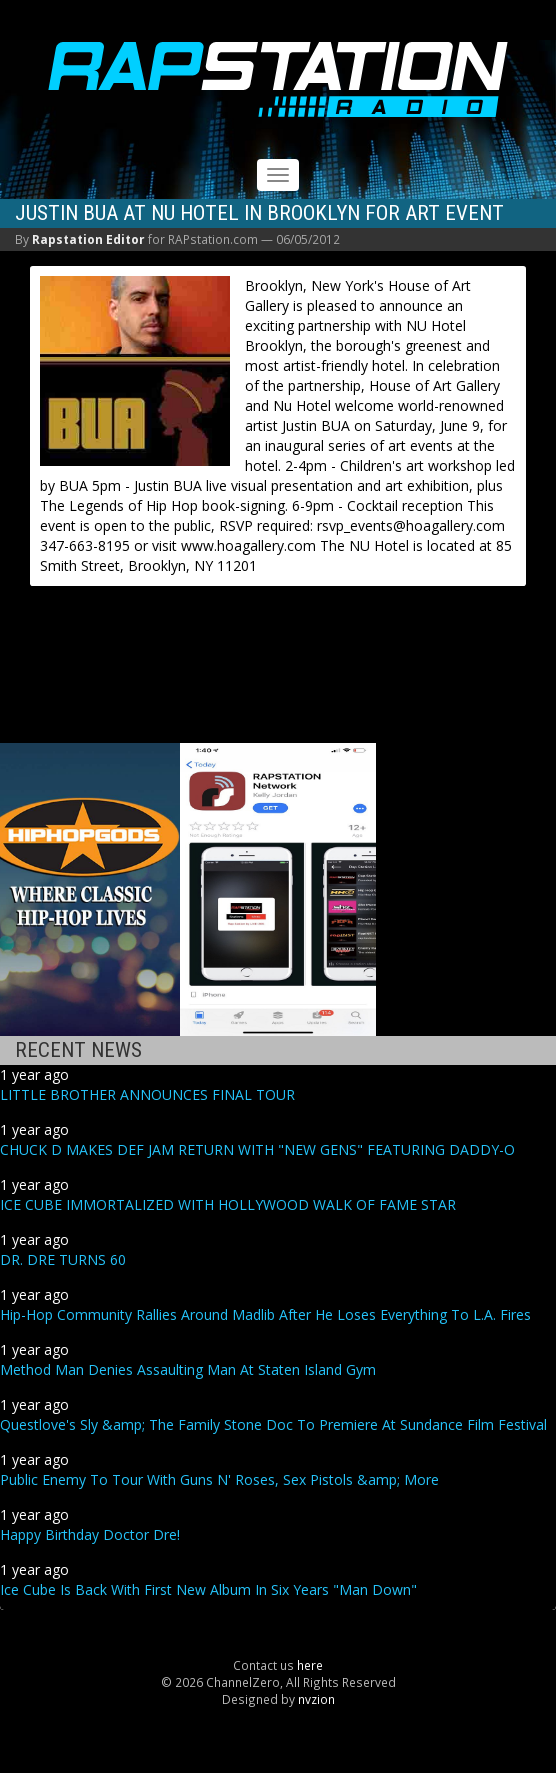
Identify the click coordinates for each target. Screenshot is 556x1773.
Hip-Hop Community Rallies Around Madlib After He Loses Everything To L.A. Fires (265, 1314)
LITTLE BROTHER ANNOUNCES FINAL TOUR (147, 1094)
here (310, 1665)
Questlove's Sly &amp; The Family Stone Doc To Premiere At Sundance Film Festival (273, 1424)
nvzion (316, 1699)
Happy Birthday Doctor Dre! (90, 1534)
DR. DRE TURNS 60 (63, 1259)
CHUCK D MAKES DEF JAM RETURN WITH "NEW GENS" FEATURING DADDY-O (257, 1149)
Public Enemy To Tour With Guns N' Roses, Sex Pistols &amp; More (219, 1479)
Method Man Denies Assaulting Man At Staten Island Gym (188, 1369)
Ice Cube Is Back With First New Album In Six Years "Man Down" (208, 1589)
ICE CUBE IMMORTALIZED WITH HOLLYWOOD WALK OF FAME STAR (228, 1204)
